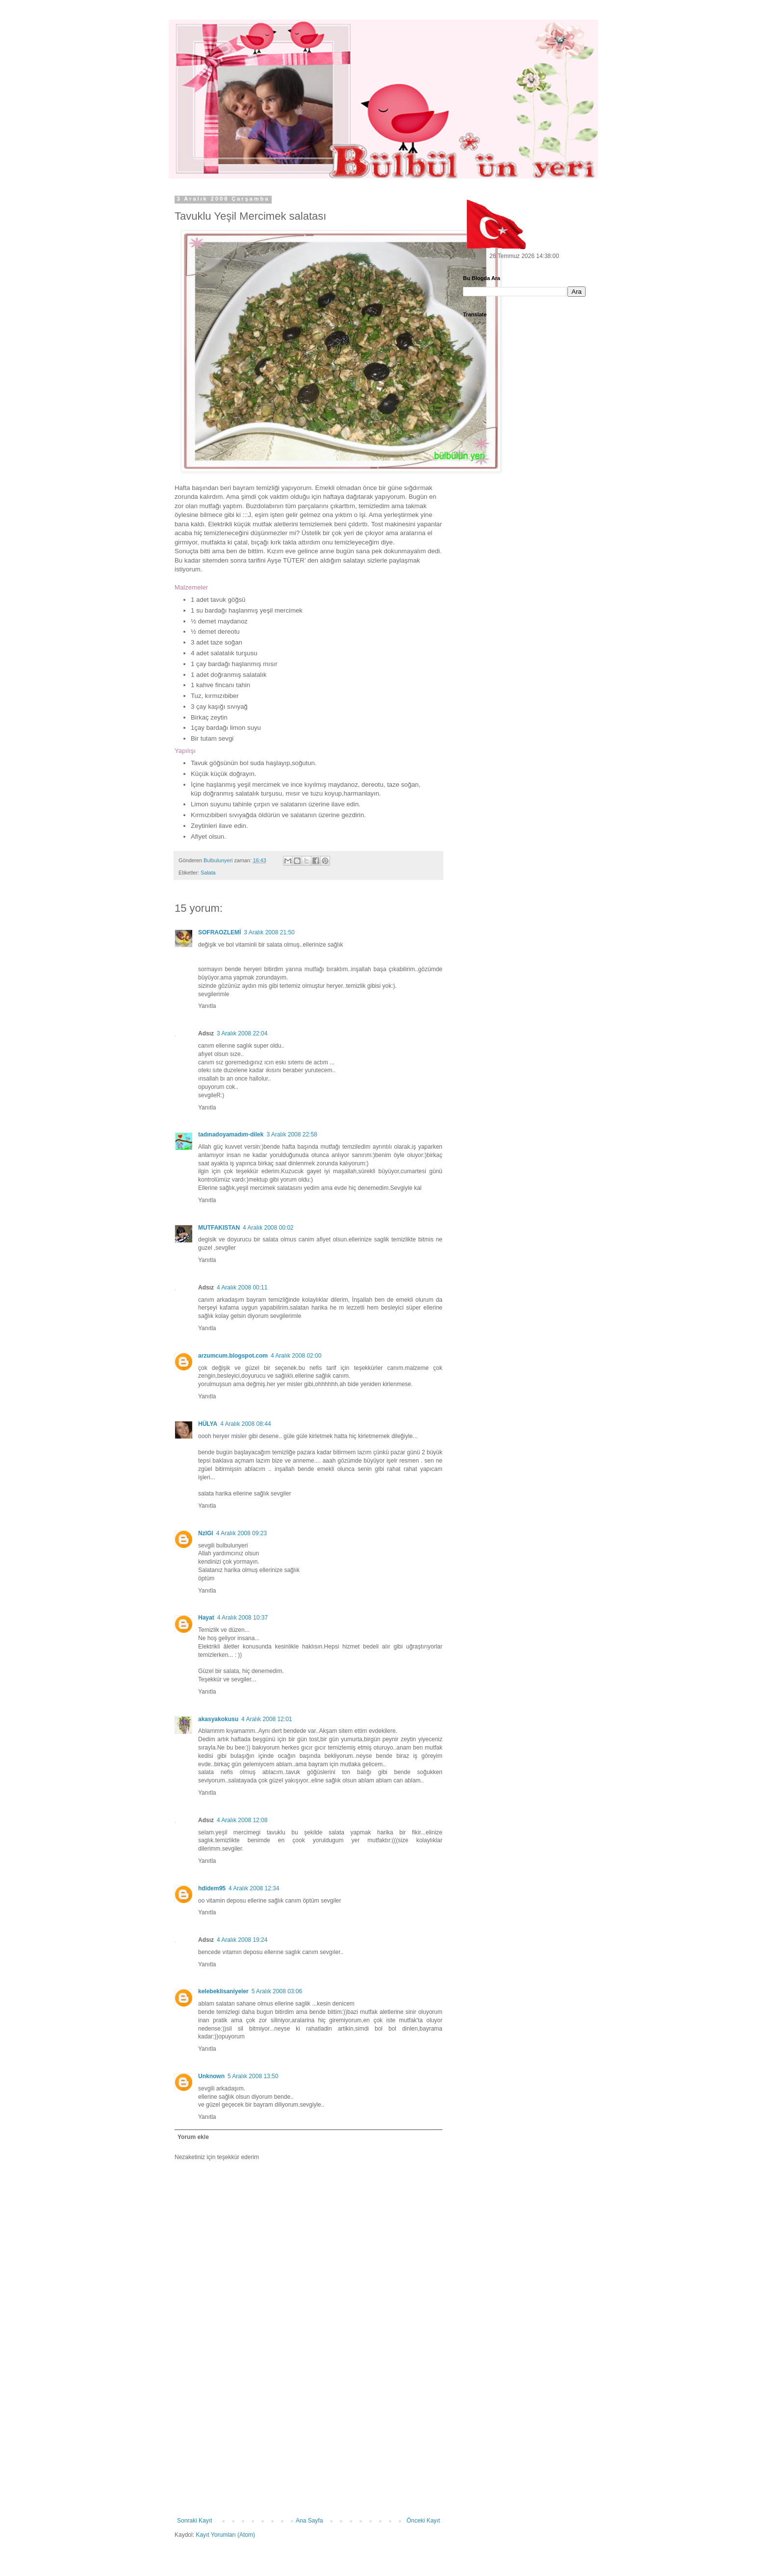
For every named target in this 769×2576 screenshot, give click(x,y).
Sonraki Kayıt (194, 2520)
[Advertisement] (308, 2443)
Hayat (206, 1617)
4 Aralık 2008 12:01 (266, 1719)
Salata (208, 873)
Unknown (211, 2076)
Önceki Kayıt (423, 2520)
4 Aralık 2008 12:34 (254, 1888)
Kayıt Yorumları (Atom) (225, 2534)
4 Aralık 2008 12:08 (242, 1820)
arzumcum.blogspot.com (233, 1355)
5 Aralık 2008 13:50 (253, 2076)
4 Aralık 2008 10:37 (242, 1617)
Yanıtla (207, 1006)
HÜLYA (207, 1423)
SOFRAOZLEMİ (219, 932)
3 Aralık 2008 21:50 (269, 932)
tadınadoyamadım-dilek (230, 1134)
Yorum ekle (193, 2137)
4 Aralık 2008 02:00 (296, 1355)
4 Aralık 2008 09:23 (241, 1533)
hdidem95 (212, 1888)
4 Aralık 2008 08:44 (245, 1423)
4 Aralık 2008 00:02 (268, 1227)
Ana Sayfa (309, 2520)
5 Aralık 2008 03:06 (277, 1991)
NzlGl (205, 1533)
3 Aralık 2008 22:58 (291, 1134)
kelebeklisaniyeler (223, 1991)
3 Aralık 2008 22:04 (242, 1033)
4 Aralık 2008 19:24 (242, 1939)
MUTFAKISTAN (219, 1227)
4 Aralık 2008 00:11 (242, 1287)
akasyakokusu (218, 1719)
